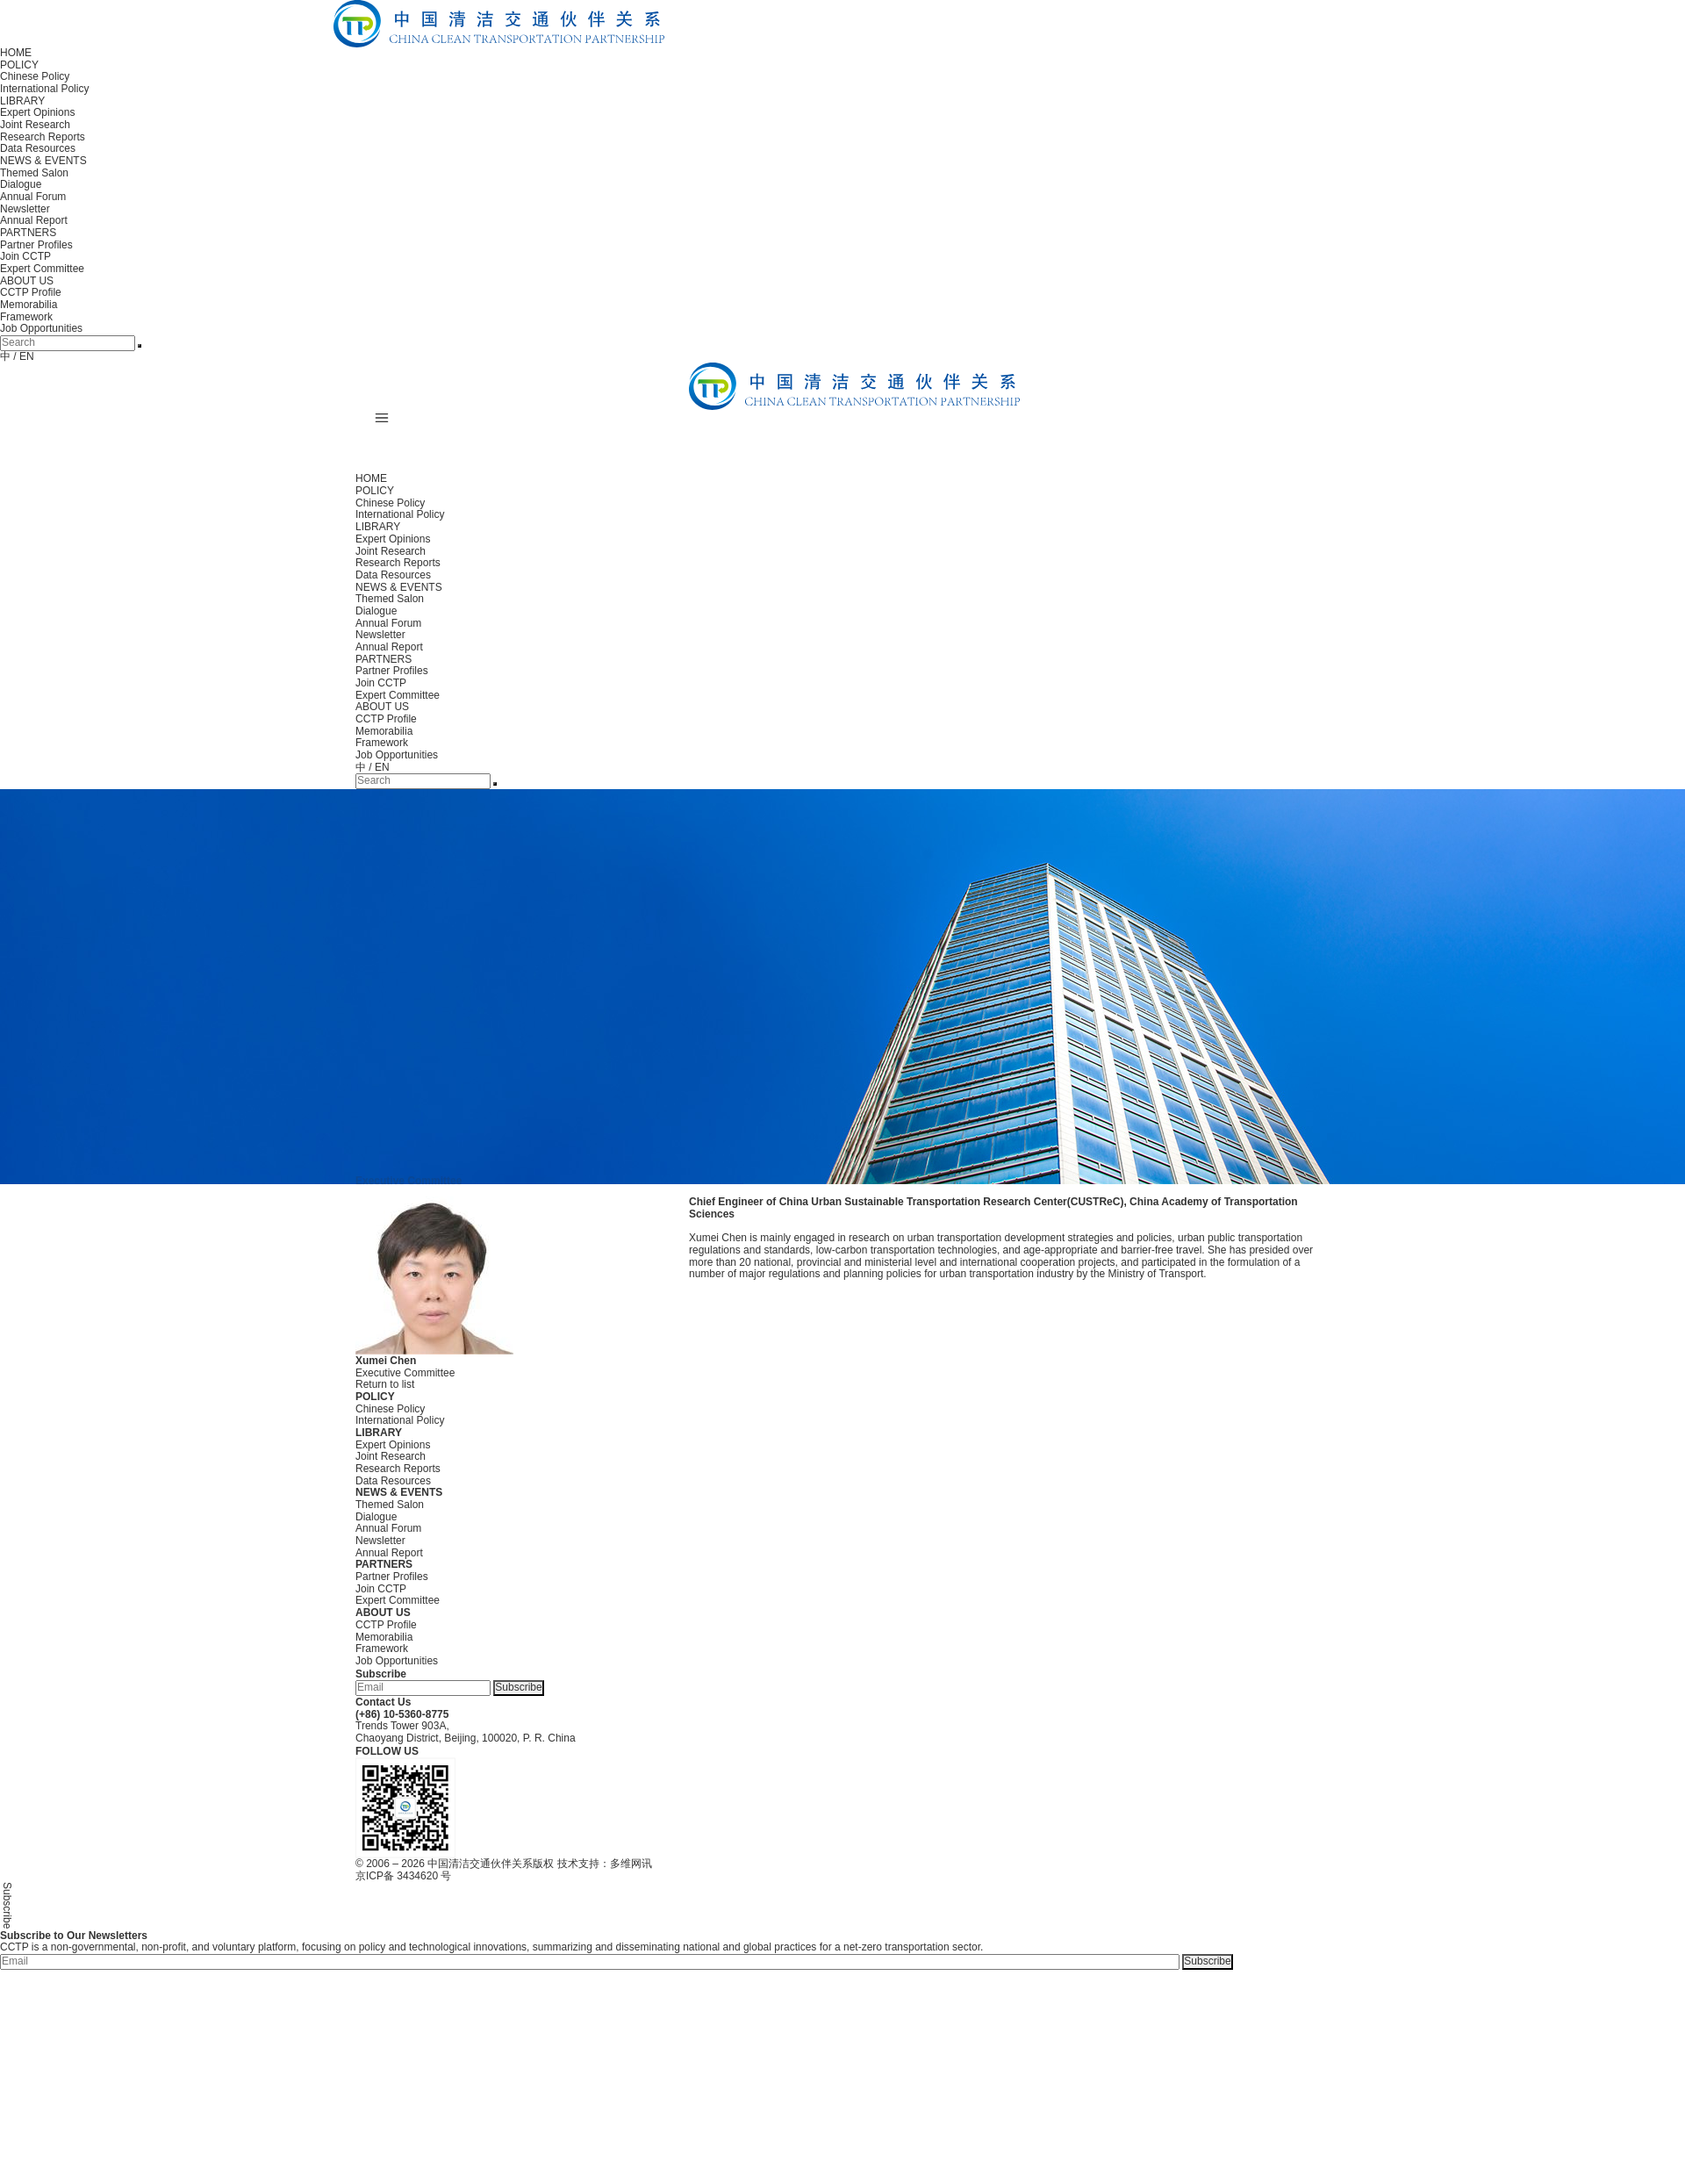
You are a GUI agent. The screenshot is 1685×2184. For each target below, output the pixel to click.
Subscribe (518, 1687)
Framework (26, 317)
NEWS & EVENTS (43, 160)
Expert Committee (42, 268)
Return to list (384, 1384)
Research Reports (42, 137)
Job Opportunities (41, 328)
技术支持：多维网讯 (604, 1863)
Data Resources (37, 148)
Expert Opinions (37, 112)
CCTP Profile (30, 292)
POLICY (19, 65)
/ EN (23, 356)
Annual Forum (33, 196)
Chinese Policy (34, 76)
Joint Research (35, 125)
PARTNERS (28, 232)
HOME (16, 53)
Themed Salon (34, 173)
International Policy (44, 89)
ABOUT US (27, 281)
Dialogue (20, 184)
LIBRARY (22, 101)
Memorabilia (28, 304)
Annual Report (34, 220)
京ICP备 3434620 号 (403, 1876)
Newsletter (25, 209)
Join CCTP (25, 256)
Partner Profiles (36, 245)
